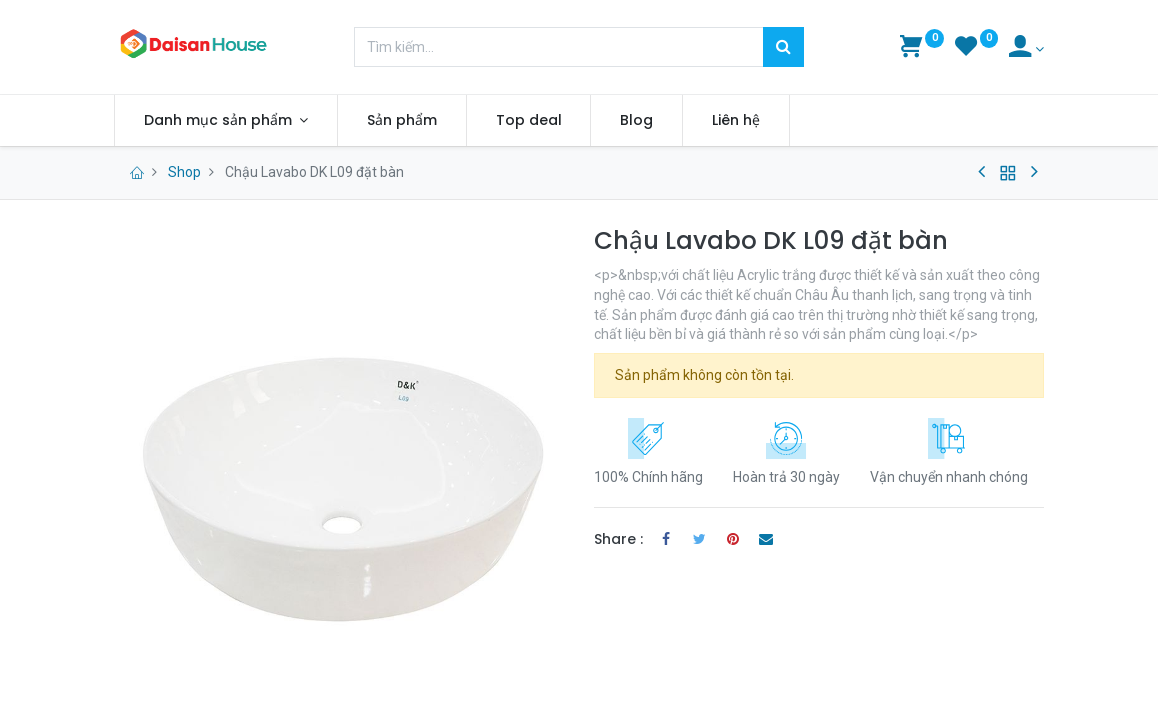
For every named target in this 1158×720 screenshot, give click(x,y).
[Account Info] (1026, 49)
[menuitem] (402, 121)
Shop (184, 172)
